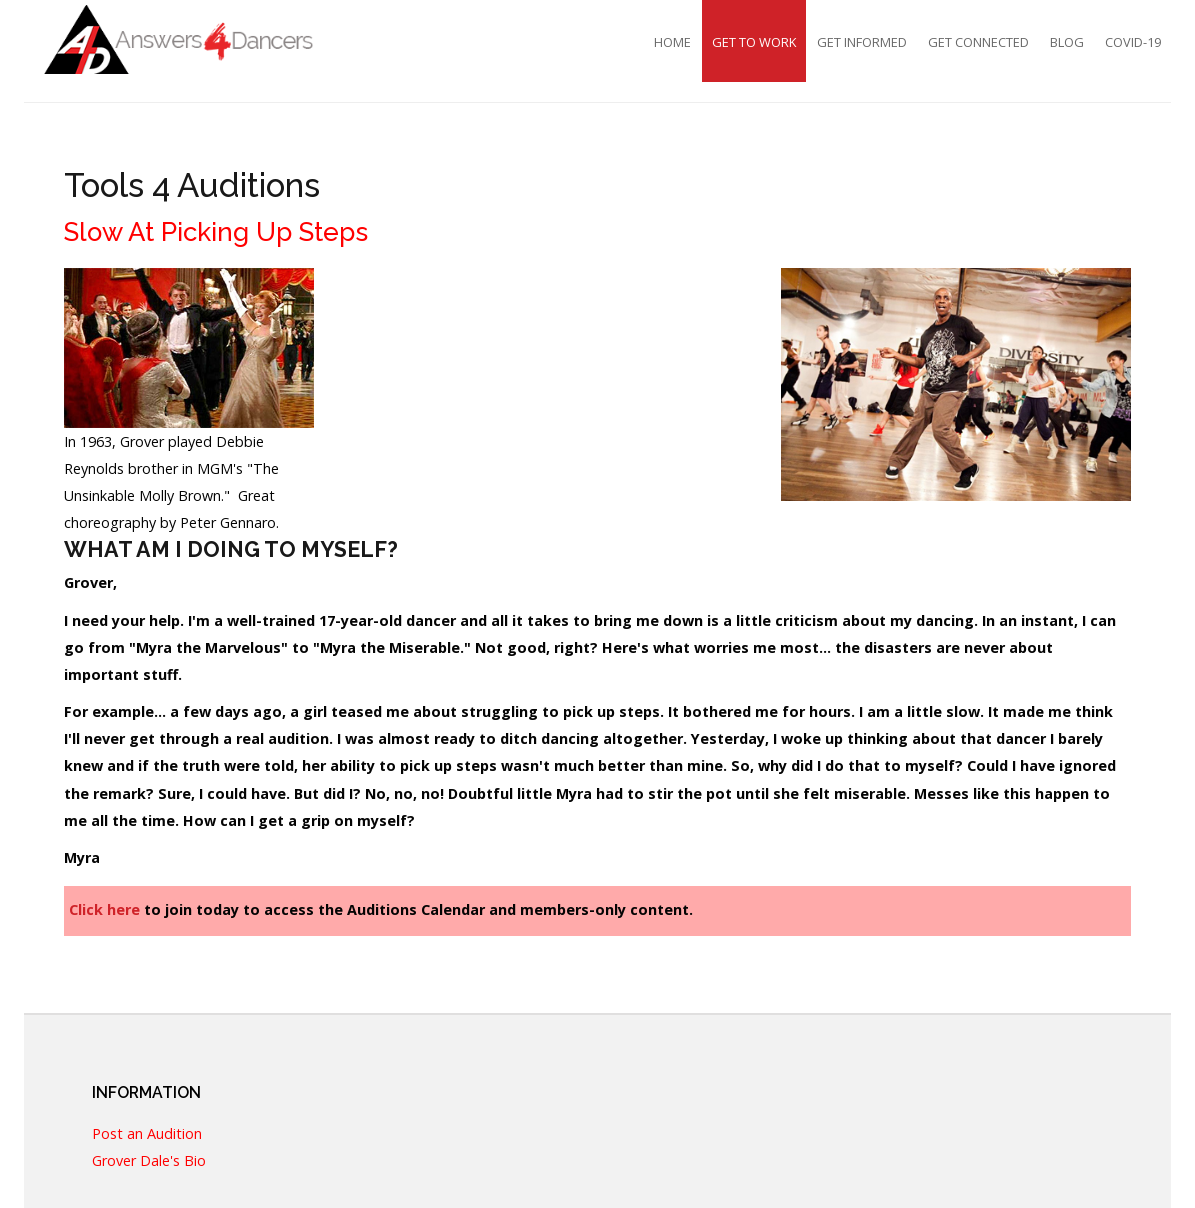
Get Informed (862, 42)
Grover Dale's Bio (149, 1161)
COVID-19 (1133, 42)
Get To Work (754, 42)
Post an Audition (147, 1134)
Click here (104, 909)
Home (672, 42)
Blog (1067, 42)
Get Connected (978, 42)
